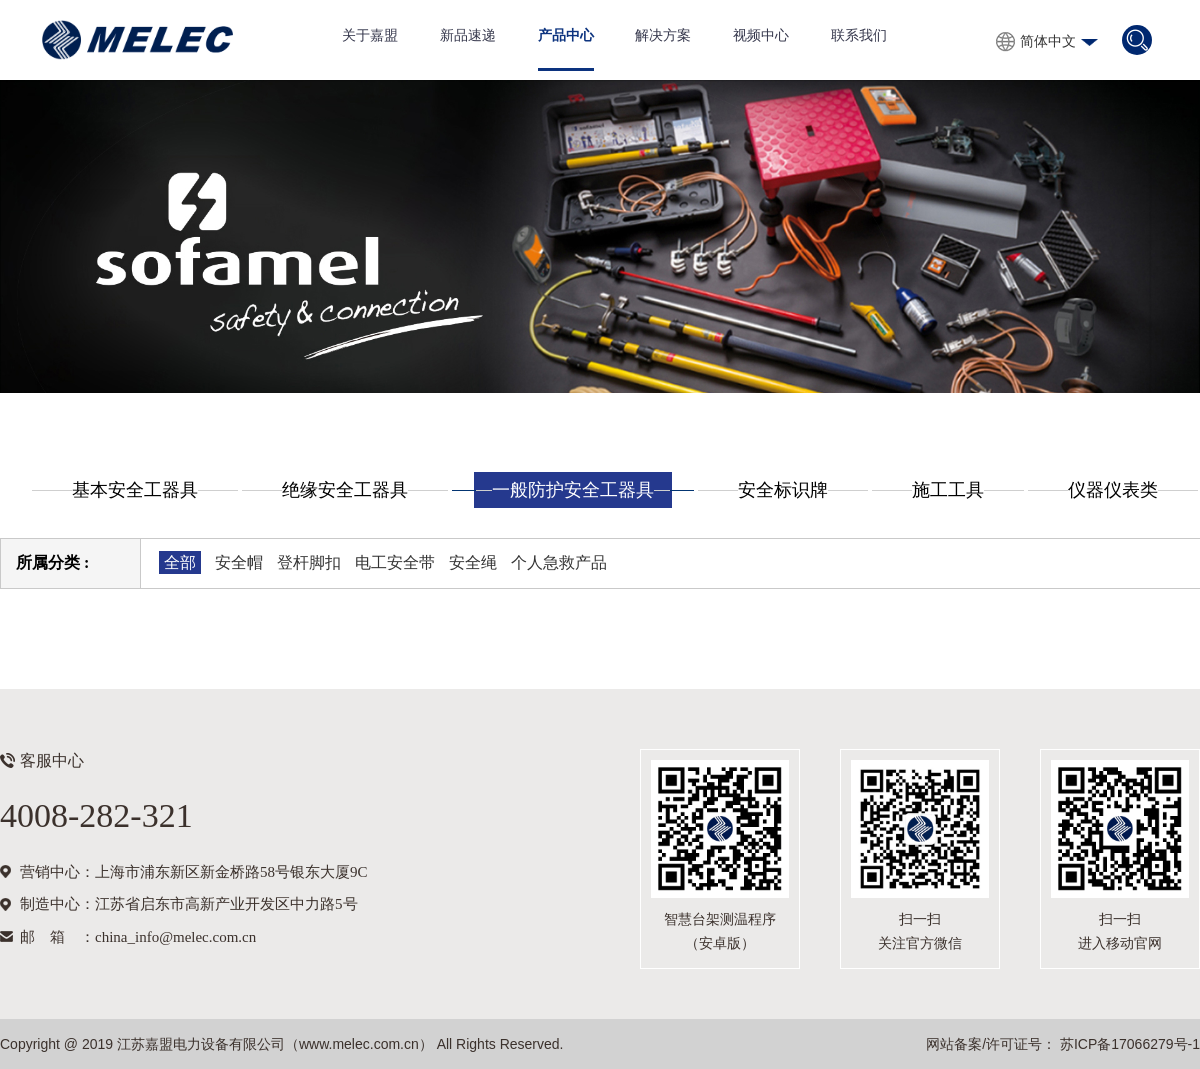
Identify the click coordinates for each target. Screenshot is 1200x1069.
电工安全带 (395, 562)
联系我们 (859, 35)
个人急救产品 (559, 562)
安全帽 (239, 562)
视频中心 (761, 35)
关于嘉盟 (370, 35)
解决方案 (663, 35)
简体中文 (1048, 41)
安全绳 (473, 562)
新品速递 (468, 35)
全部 (180, 562)
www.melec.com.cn (359, 1044)
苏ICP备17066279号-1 (1128, 1044)
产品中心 (566, 35)
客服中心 (52, 760)
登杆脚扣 (309, 562)
